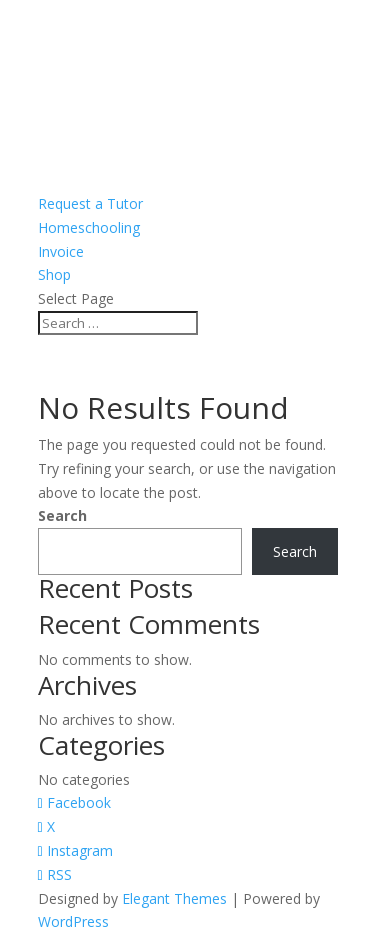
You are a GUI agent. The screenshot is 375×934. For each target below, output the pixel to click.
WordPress (73, 921)
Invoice (61, 251)
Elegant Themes (174, 898)
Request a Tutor (90, 203)
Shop (54, 274)
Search (62, 515)
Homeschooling (89, 227)
